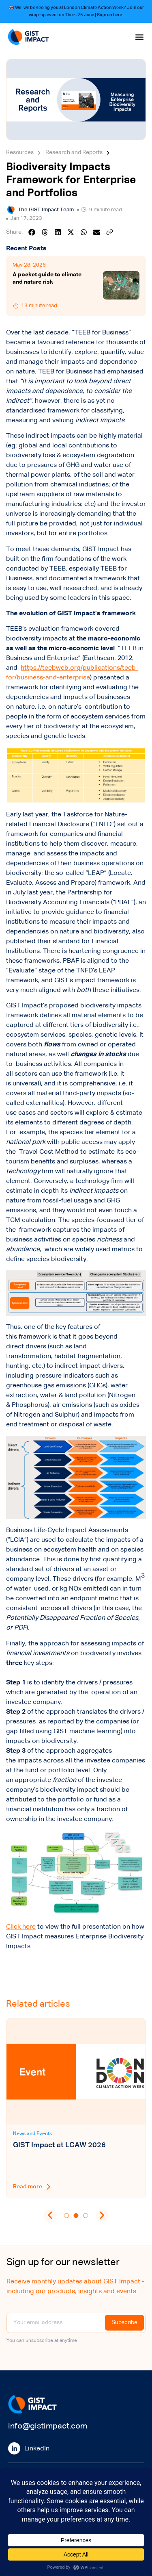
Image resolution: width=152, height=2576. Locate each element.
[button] (32, 232)
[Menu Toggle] (139, 37)
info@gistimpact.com (47, 2426)
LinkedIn (36, 2449)
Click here (21, 1927)
